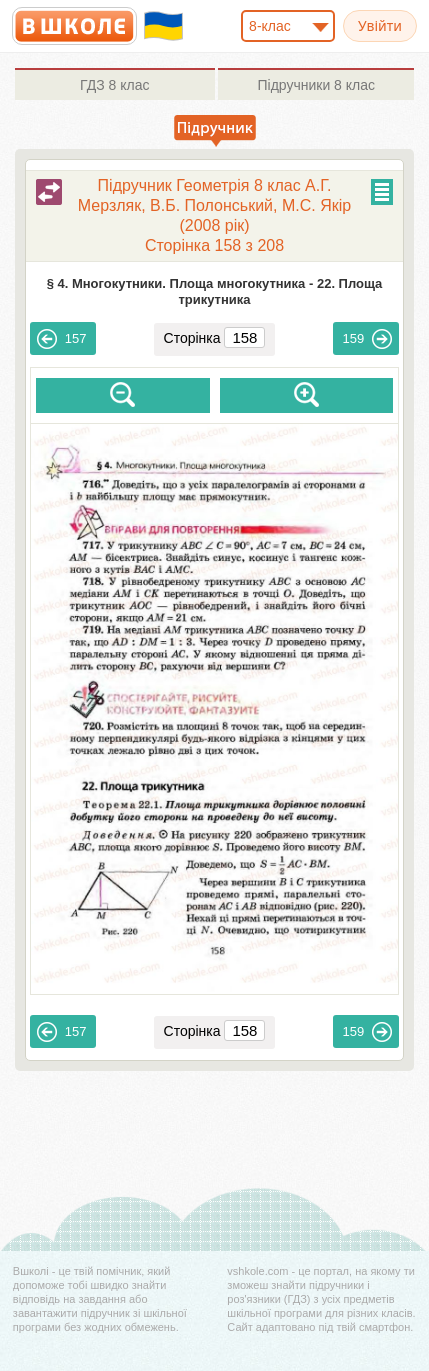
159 (368, 339)
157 (62, 339)
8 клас (114, 85)
